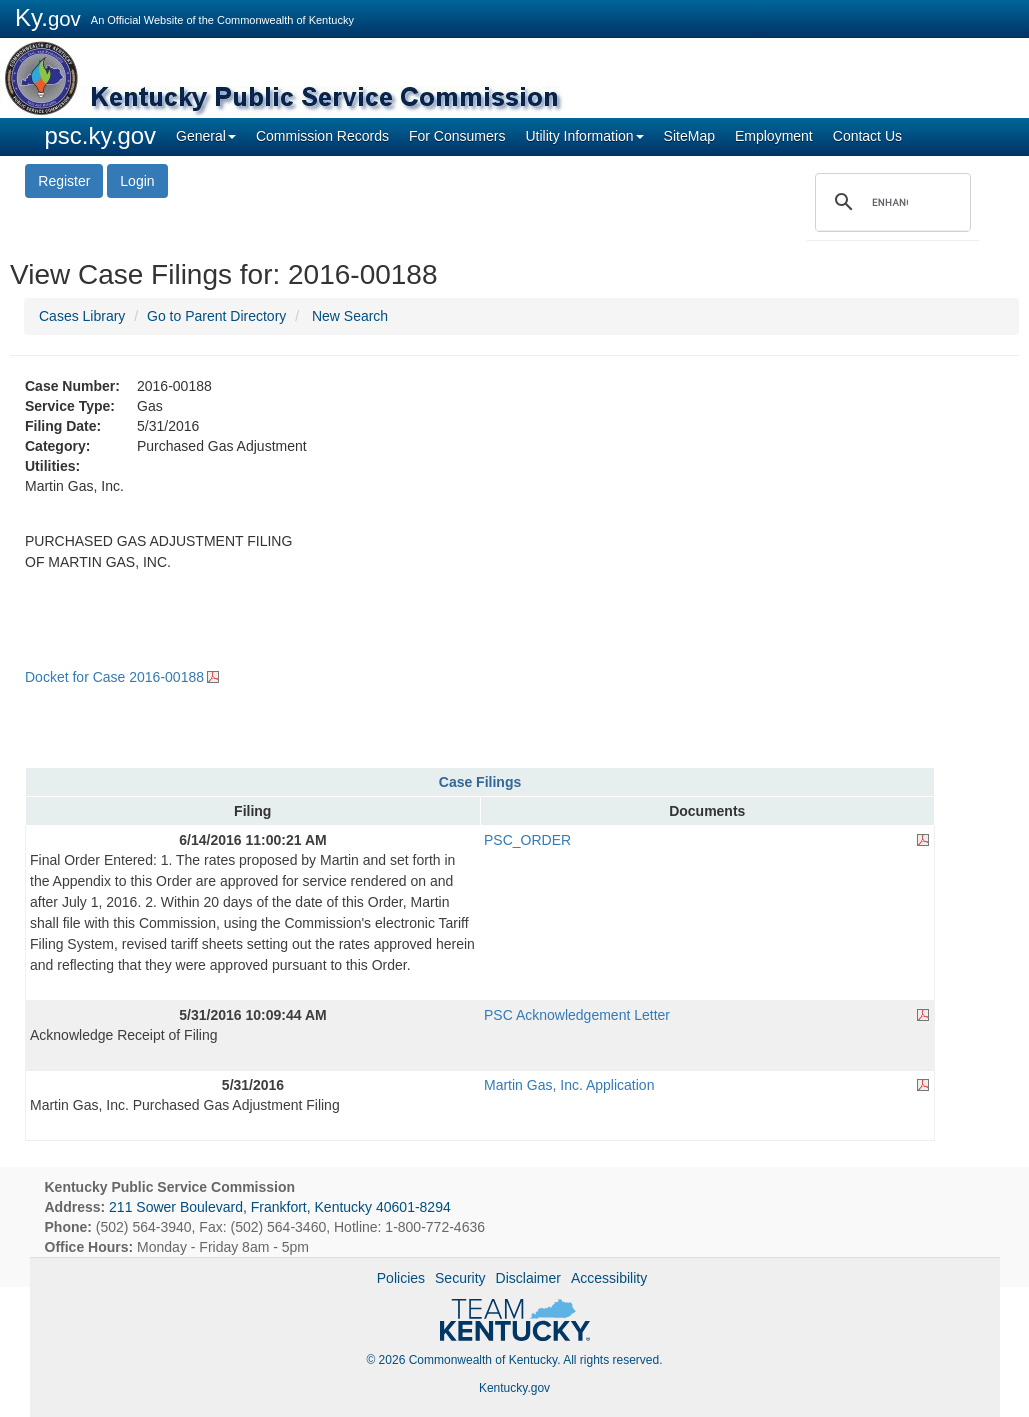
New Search (350, 316)
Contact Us (867, 136)
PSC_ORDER (527, 840)
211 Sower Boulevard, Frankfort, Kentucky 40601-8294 (280, 1207)
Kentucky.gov (514, 1388)
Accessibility (609, 1278)
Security (460, 1278)
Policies (401, 1278)
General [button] (206, 136)
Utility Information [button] (584, 136)
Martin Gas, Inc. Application (569, 1085)
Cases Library (82, 316)
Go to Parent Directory (216, 316)
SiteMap (689, 136)
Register (64, 181)
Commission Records (322, 136)
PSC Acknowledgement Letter (577, 1015)
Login (137, 181)
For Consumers (457, 136)
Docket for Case (114, 677)
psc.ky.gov (101, 135)
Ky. (48, 17)
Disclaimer (528, 1278)
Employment (774, 136)
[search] (890, 202)
